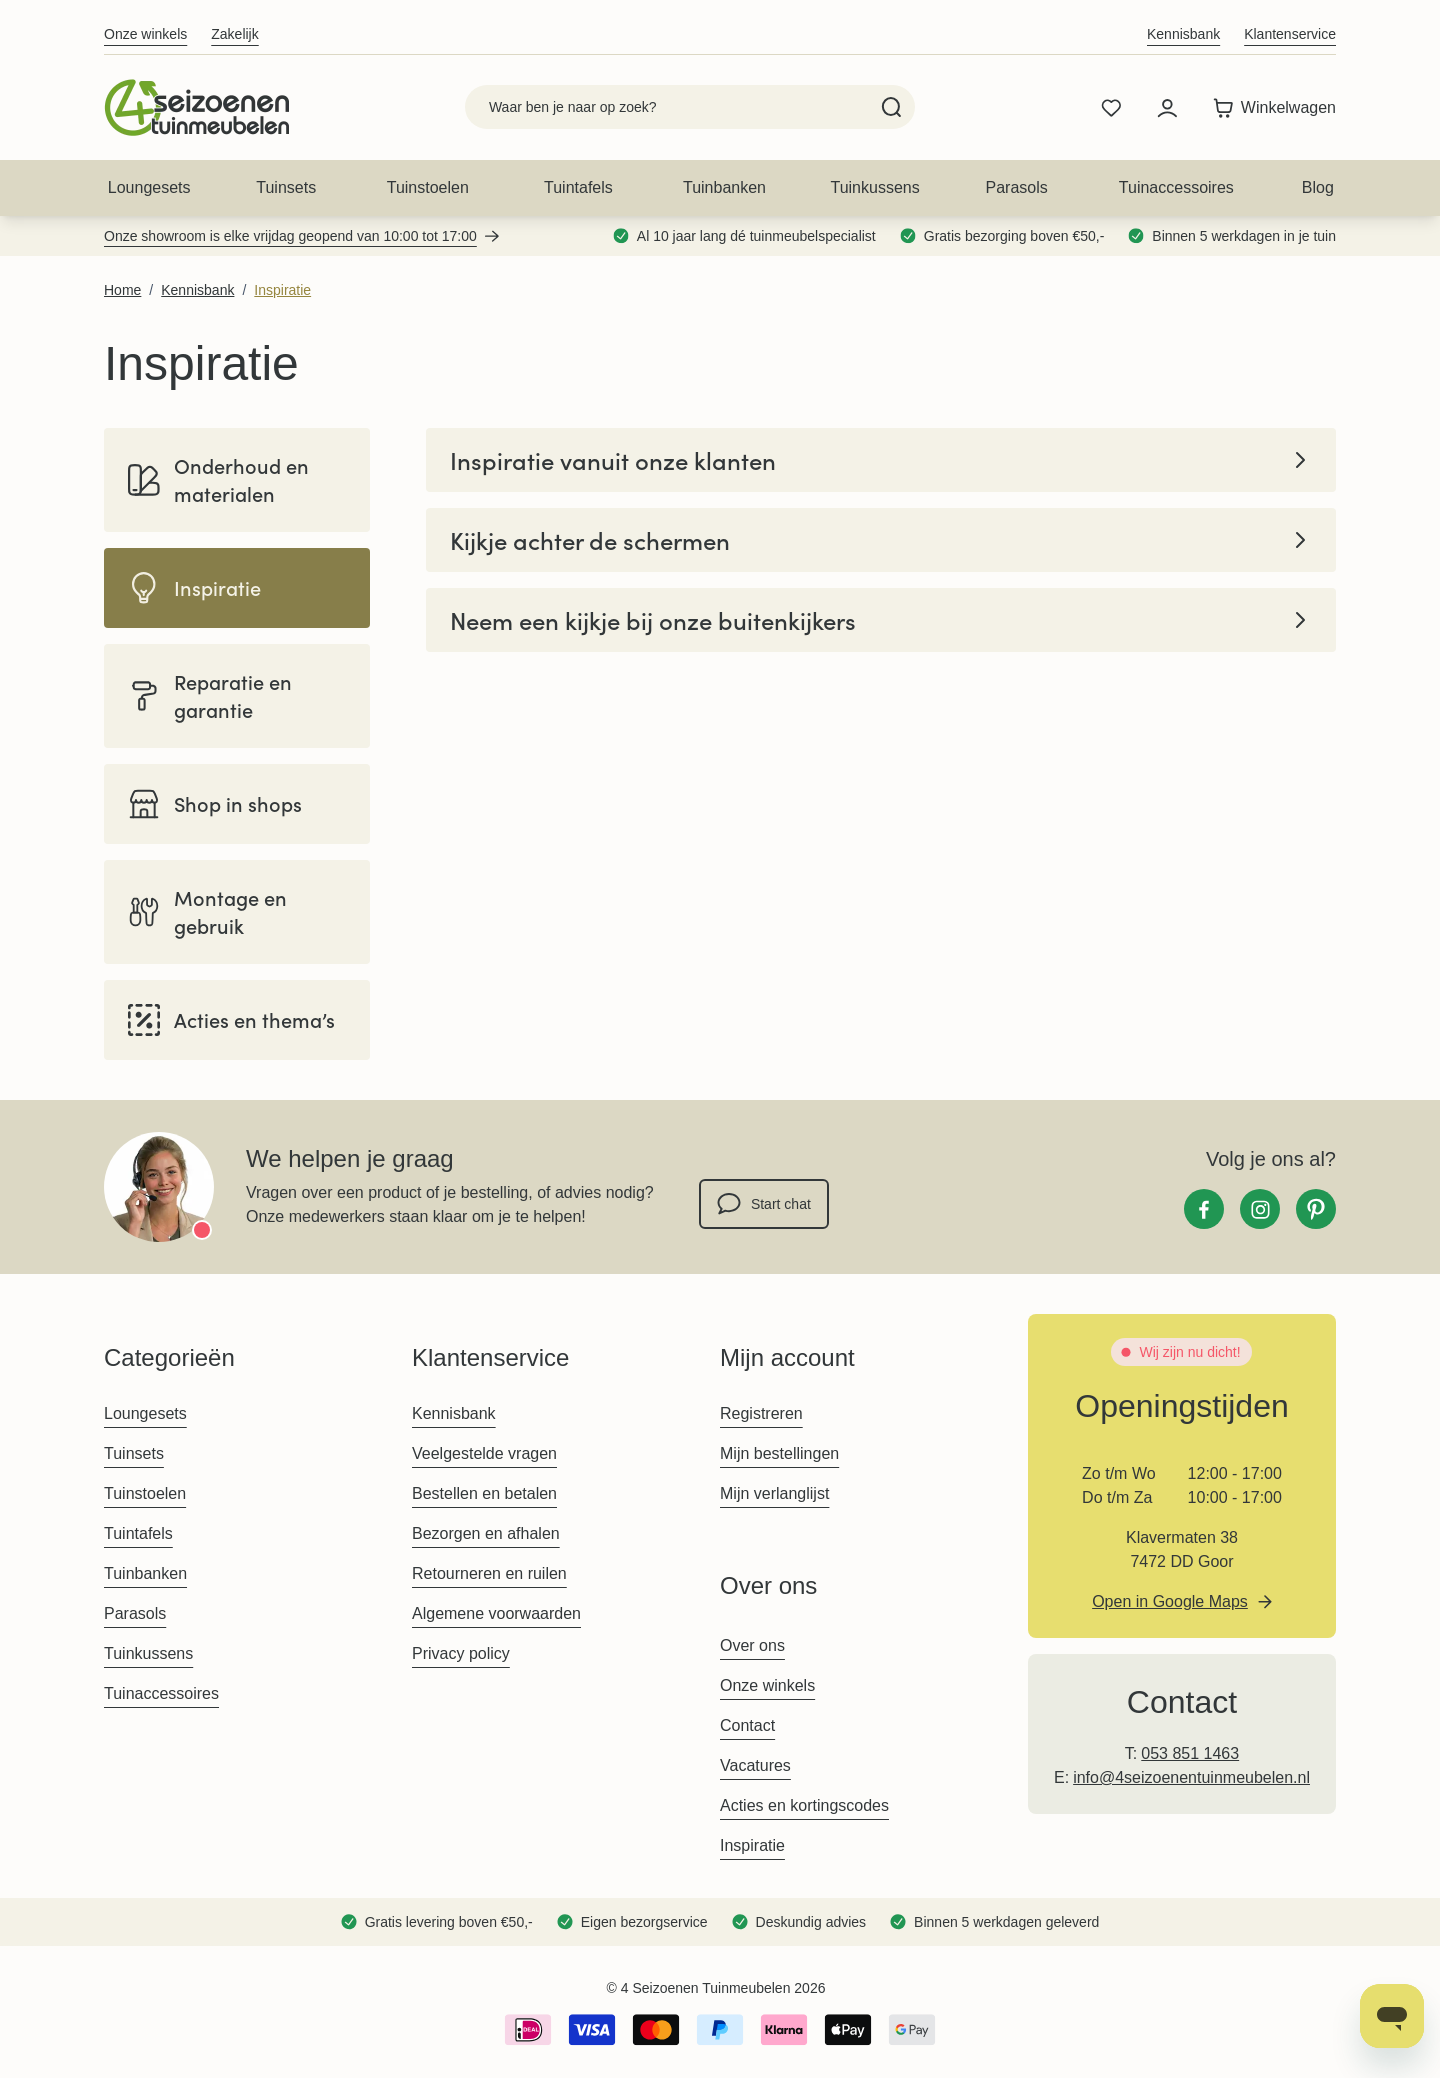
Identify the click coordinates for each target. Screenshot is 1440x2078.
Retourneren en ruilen (489, 1573)
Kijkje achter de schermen (881, 540)
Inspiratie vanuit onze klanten (881, 460)
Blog (1318, 187)
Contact (747, 1725)
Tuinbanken (724, 187)
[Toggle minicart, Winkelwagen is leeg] (1269, 108)
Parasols (1017, 187)
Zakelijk (234, 34)
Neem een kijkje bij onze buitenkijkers (881, 620)
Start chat (764, 1204)
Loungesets (149, 187)
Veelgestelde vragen (484, 1453)
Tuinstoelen (428, 187)
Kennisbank (1183, 34)
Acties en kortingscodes (804, 1805)
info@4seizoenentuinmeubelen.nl (1191, 1777)
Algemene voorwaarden (496, 1613)
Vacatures (755, 1765)
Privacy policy (461, 1653)
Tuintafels (578, 187)
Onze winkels (145, 34)
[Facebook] (1204, 1209)
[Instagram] (1260, 1209)
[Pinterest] (1316, 1209)
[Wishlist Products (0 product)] (1111, 108)
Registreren (761, 1413)
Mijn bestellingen (779, 1453)
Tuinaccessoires (1176, 187)
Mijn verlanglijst (774, 1493)
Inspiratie (282, 290)
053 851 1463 (1190, 1753)
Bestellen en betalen (484, 1493)
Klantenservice (1290, 34)
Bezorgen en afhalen (486, 1533)
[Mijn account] (1167, 108)
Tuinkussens (874, 187)
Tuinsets (286, 187)
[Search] (891, 107)
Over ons (752, 1645)
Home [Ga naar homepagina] (122, 290)
